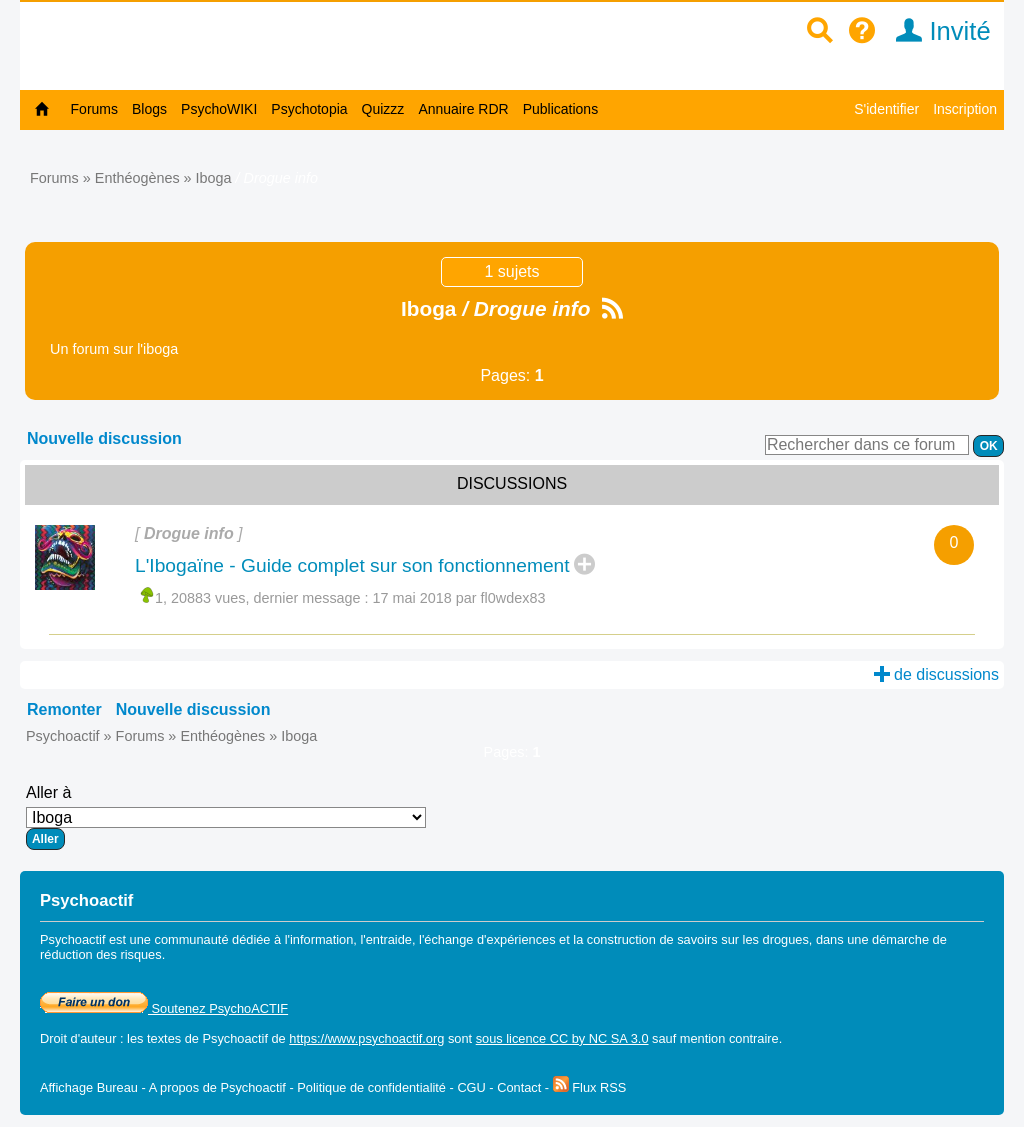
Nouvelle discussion (104, 438)
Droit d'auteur (78, 1038)
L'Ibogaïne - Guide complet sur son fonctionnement (352, 565)
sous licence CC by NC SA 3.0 (562, 1038)
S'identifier (886, 109)
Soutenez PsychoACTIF (164, 1008)
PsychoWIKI (219, 109)
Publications (561, 109)
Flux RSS (590, 1087)
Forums (94, 109)
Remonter (64, 709)
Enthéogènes (137, 178)
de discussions (936, 674)
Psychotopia (309, 109)
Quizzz (383, 109)
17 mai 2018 (459, 598)
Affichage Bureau (89, 1087)
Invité (936, 31)
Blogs (149, 109)
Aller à (226, 817)
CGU (471, 1087)
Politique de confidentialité (371, 1087)
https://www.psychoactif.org (366, 1038)
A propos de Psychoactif (217, 1087)
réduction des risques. (102, 954)
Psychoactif (63, 736)
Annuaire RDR (463, 109)
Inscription (965, 109)
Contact (519, 1087)
